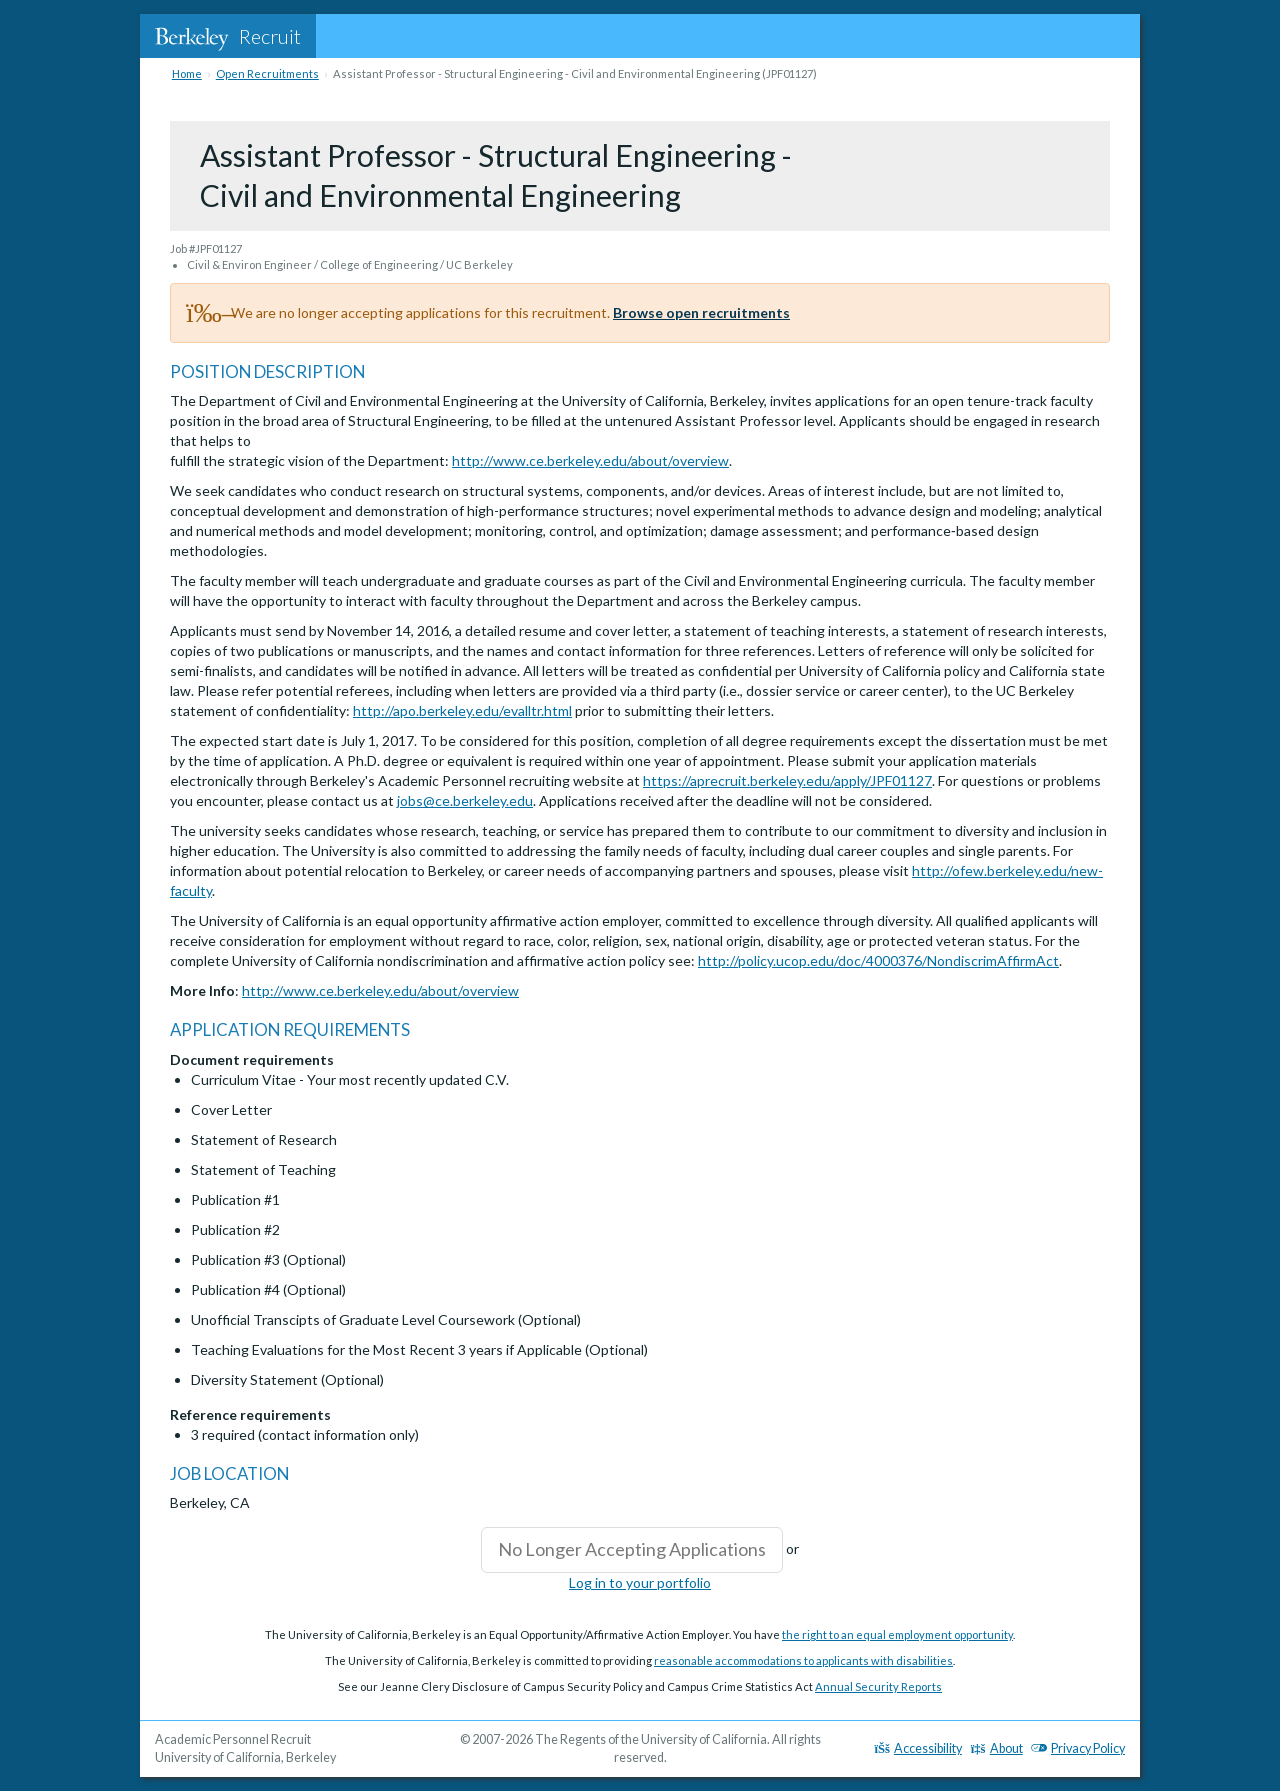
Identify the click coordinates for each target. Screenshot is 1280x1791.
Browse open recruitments (701, 312)
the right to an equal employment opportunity (897, 1634)
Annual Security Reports (878, 1686)
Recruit (228, 36)
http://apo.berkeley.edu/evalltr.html (462, 710)
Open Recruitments (267, 73)
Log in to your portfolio (640, 1582)
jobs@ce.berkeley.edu (465, 800)
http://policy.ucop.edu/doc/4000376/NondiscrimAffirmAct (878, 960)
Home (187, 73)
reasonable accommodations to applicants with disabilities (803, 1660)
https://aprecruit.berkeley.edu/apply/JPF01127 (787, 780)
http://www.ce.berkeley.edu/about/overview (590, 460)
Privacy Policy (1078, 1748)
